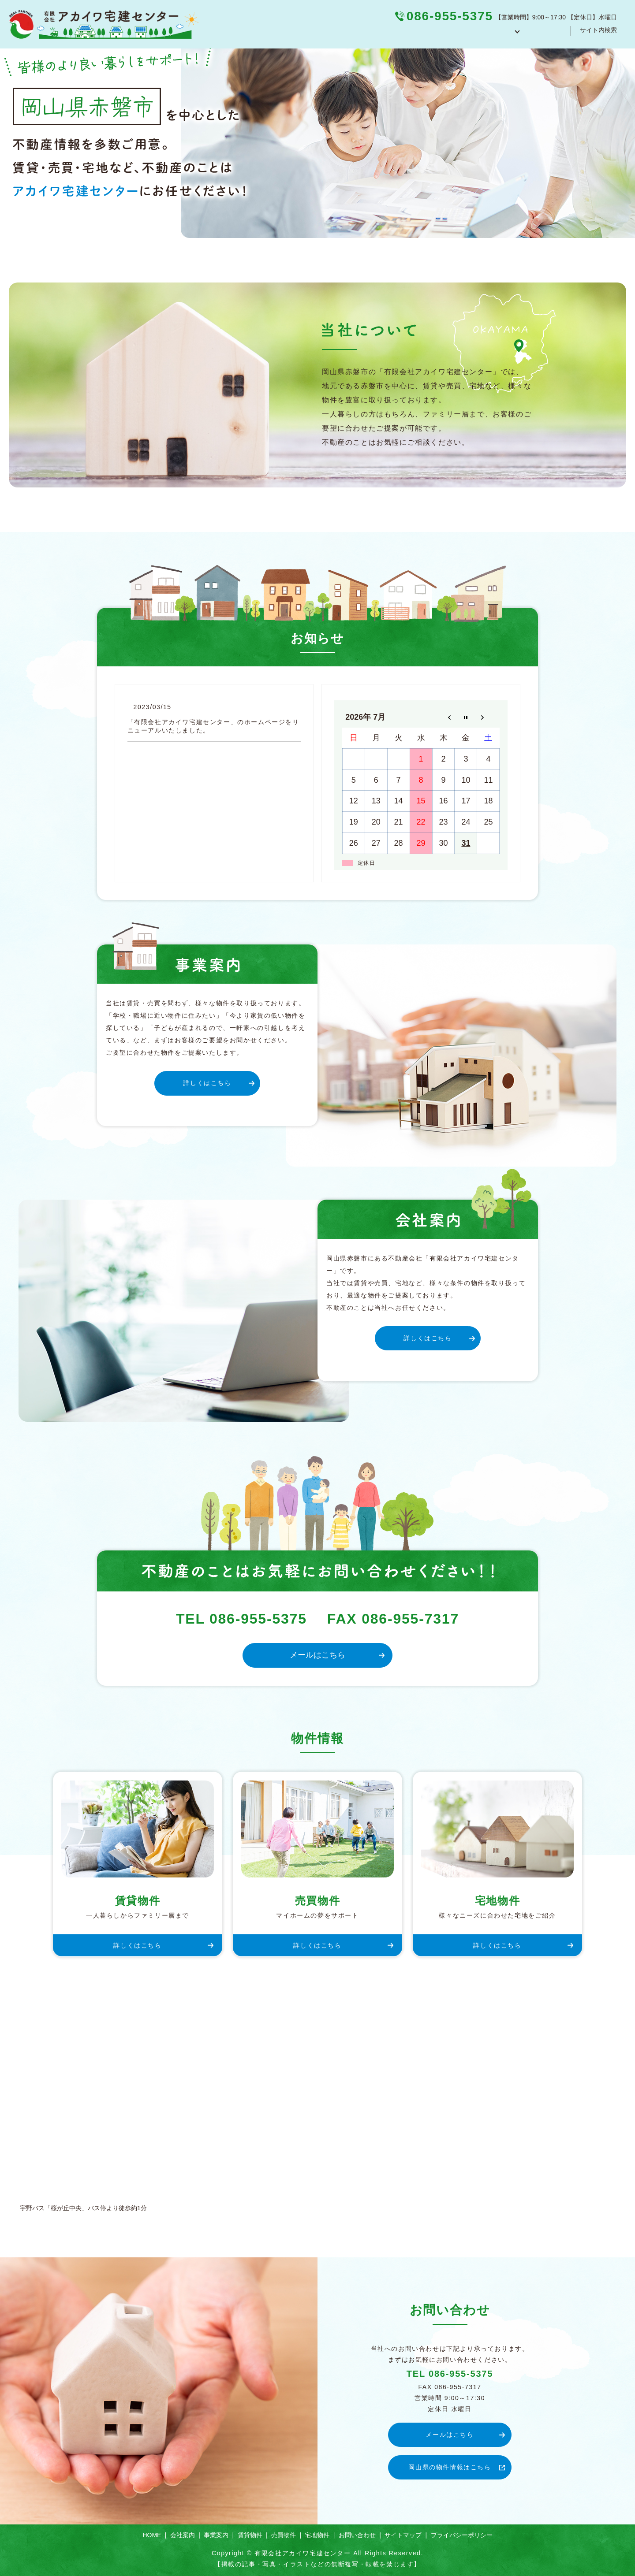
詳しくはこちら (207, 1082)
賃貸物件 (250, 2535)
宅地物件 (317, 2535)
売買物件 (283, 2535)
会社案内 (407, 34)
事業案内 (450, 34)
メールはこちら (317, 1654)
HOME (367, 34)
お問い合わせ (542, 34)
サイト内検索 (598, 34)
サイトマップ (403, 2535)
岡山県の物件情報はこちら (449, 2467)
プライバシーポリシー (462, 2535)
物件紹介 (493, 34)
